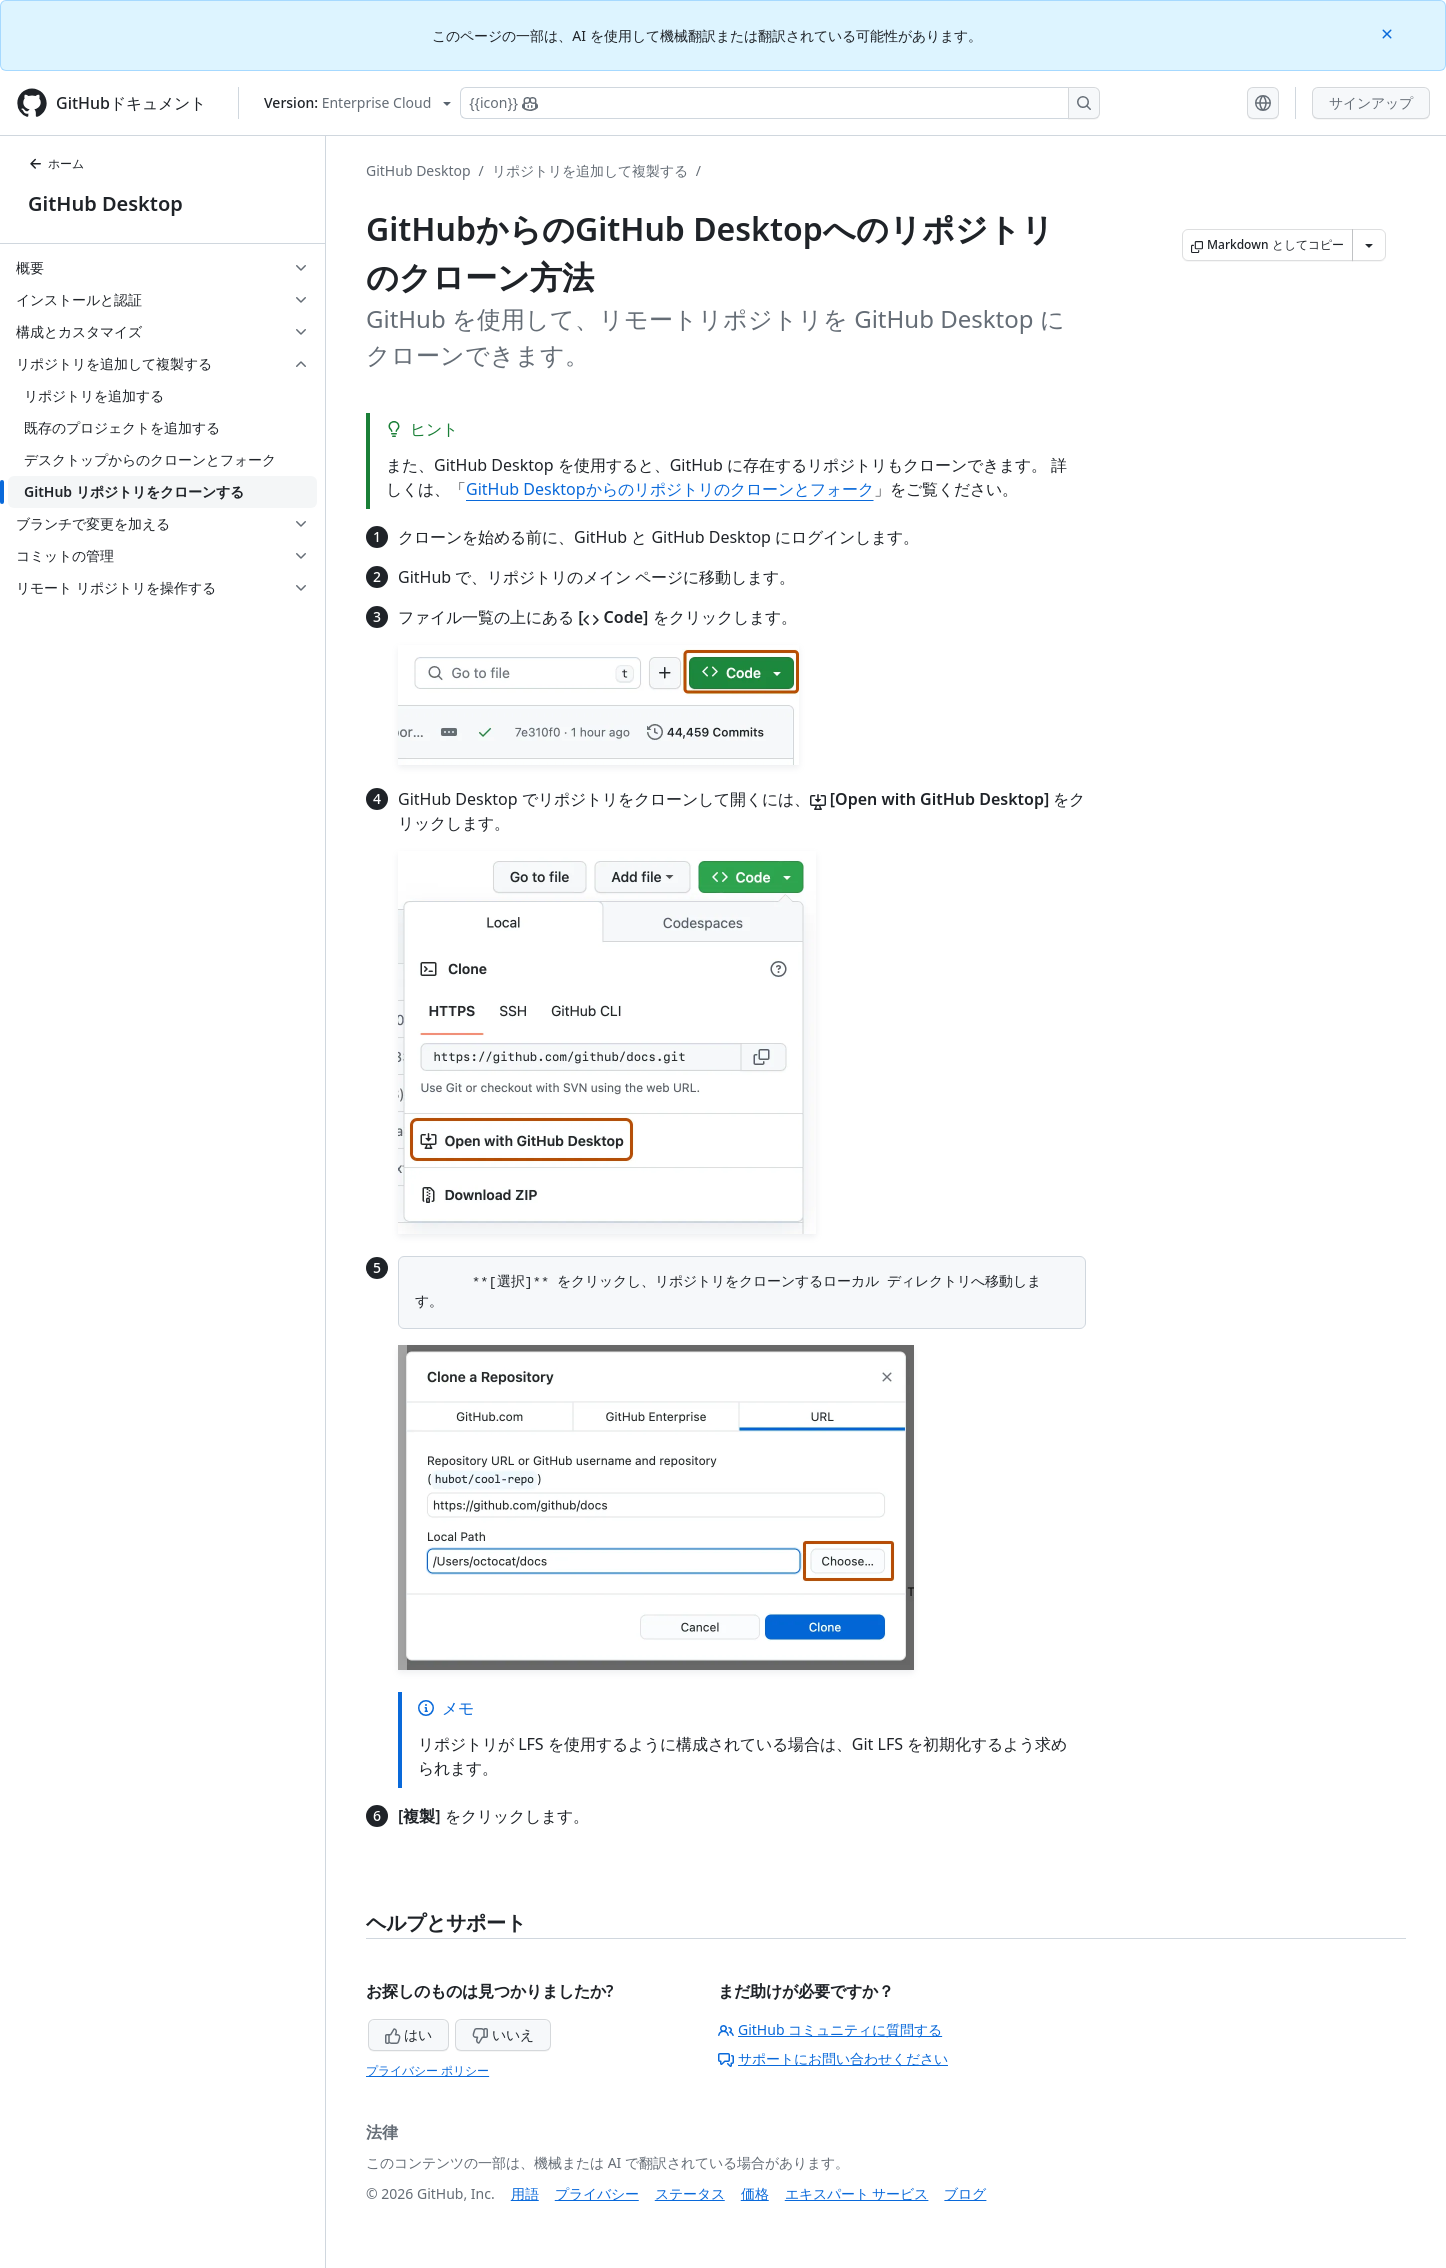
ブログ (965, 2193)
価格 (755, 2193)
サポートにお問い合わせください (833, 2058)
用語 (525, 2193)
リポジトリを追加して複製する (590, 170)
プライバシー (597, 2193)
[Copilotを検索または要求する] (780, 103)
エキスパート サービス (857, 2193)
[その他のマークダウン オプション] (1369, 245)
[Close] (1389, 32)
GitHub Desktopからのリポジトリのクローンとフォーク (670, 489)
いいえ (503, 2034)
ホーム (56, 163)
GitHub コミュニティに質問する (830, 2029)
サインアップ (1371, 102)
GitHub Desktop (105, 203)
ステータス (690, 2193)
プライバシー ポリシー (427, 2070)
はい (409, 2034)
